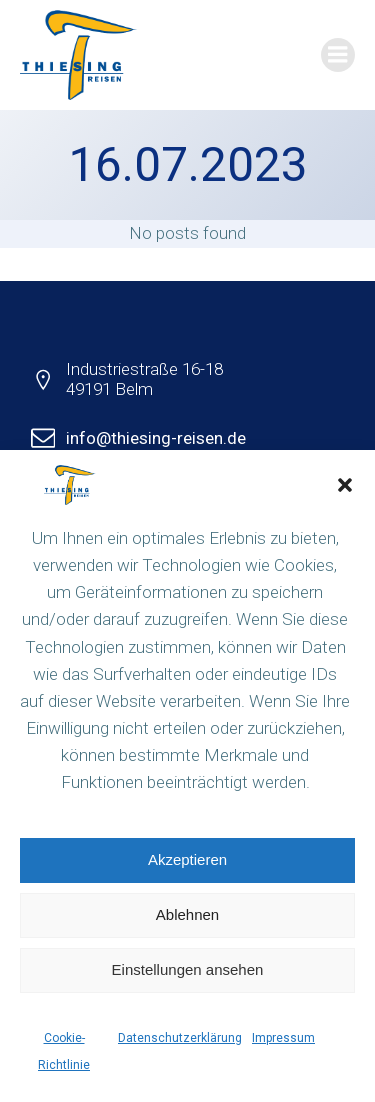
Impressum (283, 1038)
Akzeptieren (187, 859)
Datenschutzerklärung (180, 1038)
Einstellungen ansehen (188, 969)
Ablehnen (187, 914)
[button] (345, 485)
